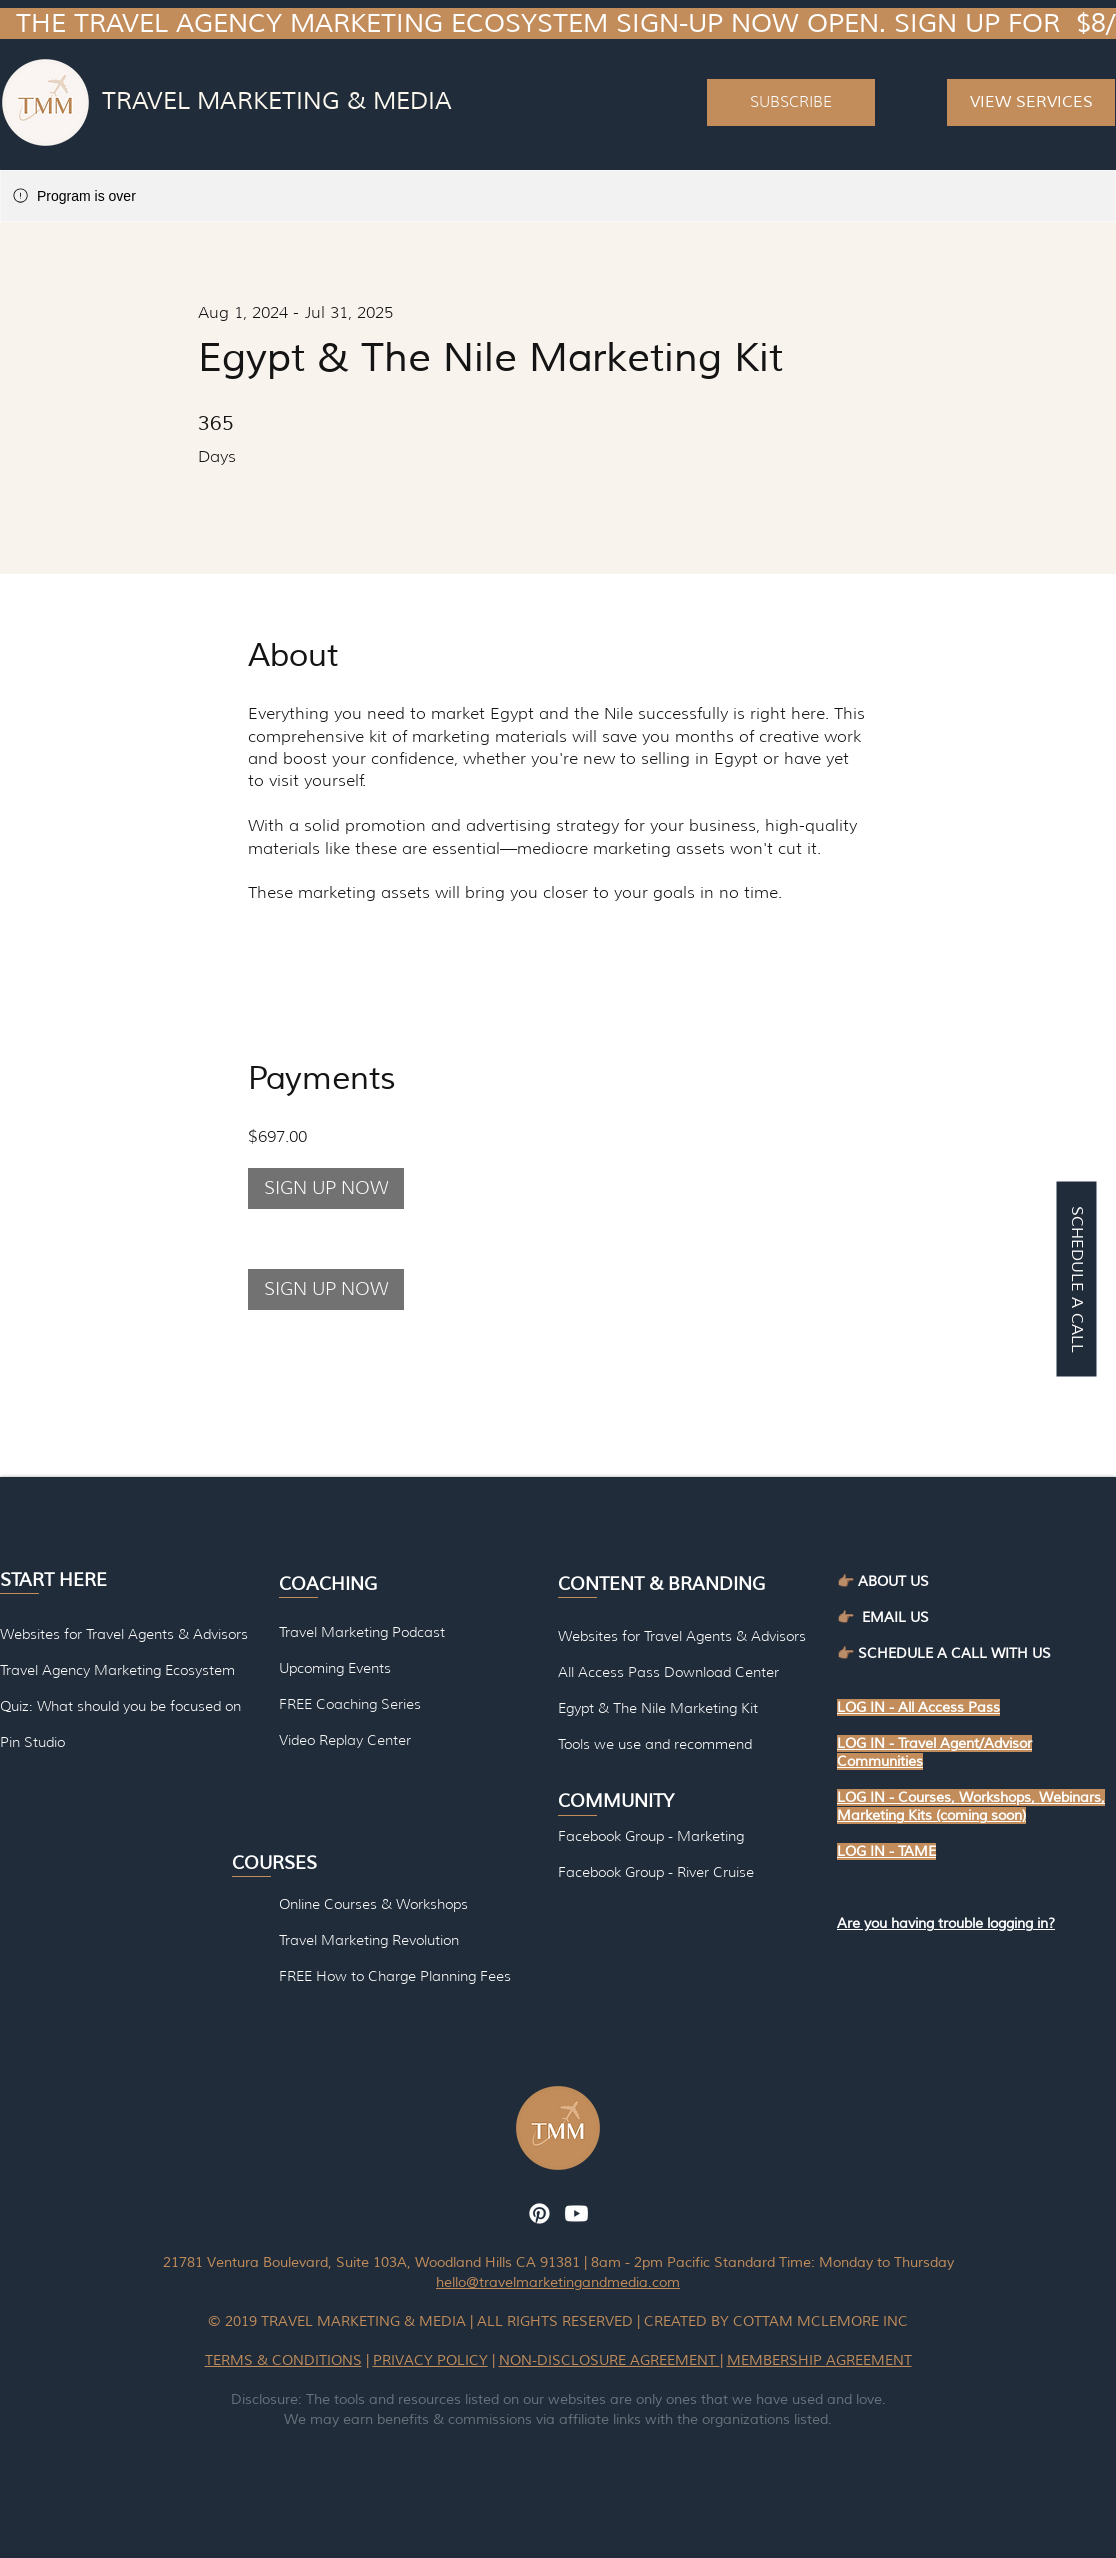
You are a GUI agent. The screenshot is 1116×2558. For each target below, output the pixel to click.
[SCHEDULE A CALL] (1076, 1279)
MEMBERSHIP (776, 2360)
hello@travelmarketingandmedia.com (558, 2282)
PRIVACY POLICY (430, 2360)
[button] (791, 102)
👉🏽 (849, 1617)
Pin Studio (32, 1742)
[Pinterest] (539, 2213)
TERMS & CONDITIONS (283, 2360)
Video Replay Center (345, 1740)
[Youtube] (576, 2213)
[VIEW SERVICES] (1031, 102)
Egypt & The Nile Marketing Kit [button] (658, 1708)
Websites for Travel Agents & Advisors (682, 1636)
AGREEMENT (869, 2360)
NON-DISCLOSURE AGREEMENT (609, 2360)
